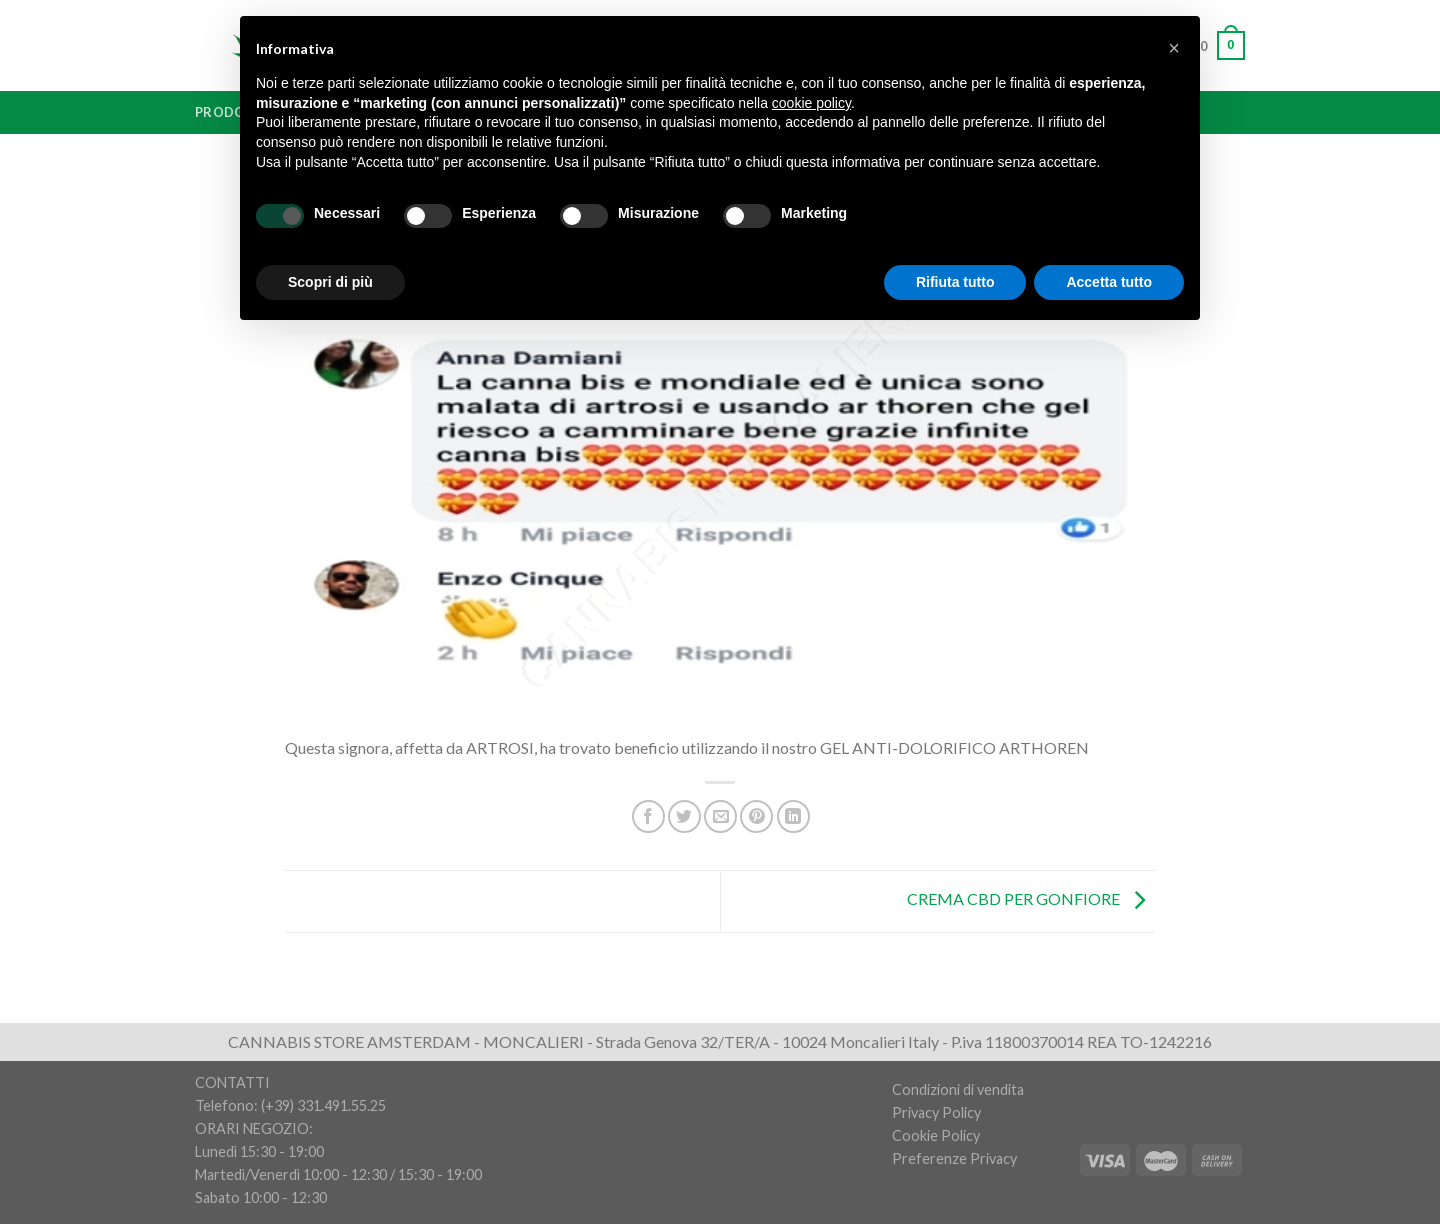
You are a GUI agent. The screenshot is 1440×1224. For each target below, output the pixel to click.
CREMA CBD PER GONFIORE (1031, 899)
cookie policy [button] (811, 103)
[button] (1174, 48)
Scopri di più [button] (330, 282)
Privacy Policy (936, 1112)
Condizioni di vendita (958, 1089)
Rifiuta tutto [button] (955, 282)
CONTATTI (232, 1082)
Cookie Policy (936, 1135)
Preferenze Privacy (954, 1158)
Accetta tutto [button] (1109, 282)
